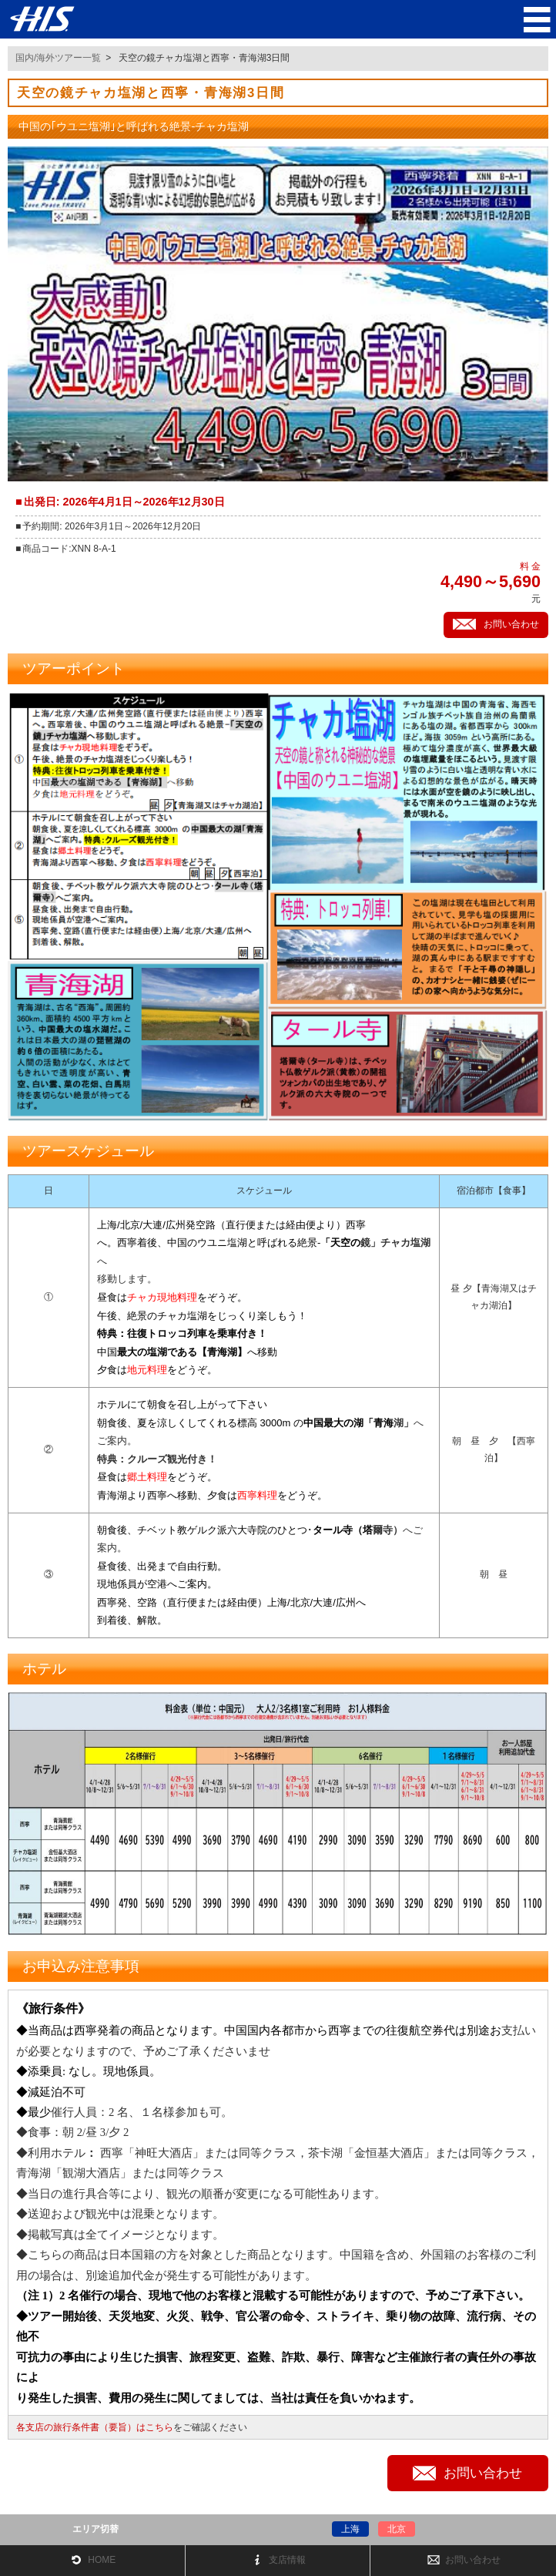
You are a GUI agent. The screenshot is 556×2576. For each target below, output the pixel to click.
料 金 (530, 566)
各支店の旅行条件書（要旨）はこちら (94, 2427)
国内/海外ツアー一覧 (58, 57)
